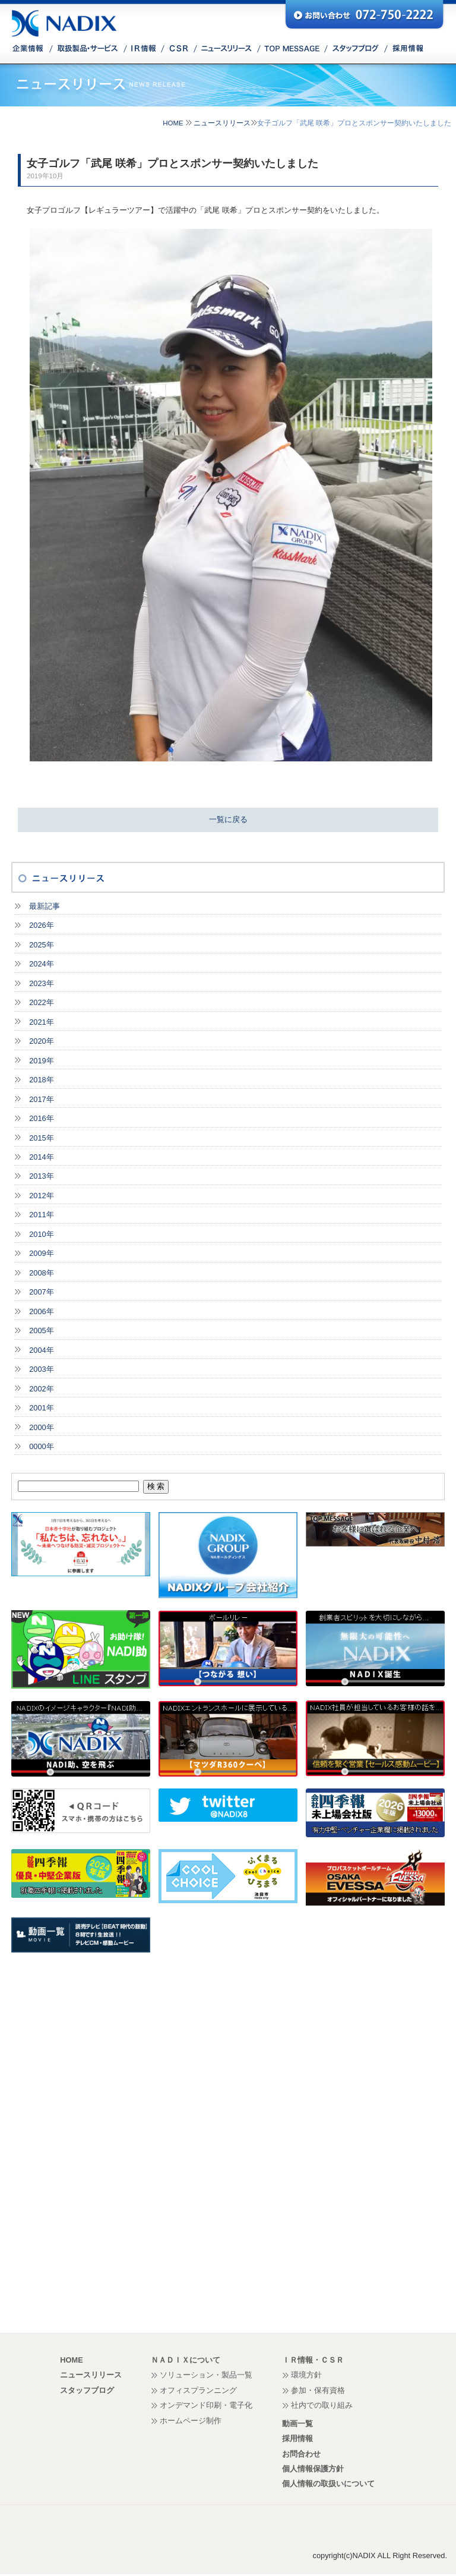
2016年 (41, 1118)
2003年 (41, 1369)
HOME (173, 123)
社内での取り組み (322, 2405)
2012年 (41, 1195)
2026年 (41, 925)
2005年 (41, 1330)
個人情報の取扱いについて (328, 2483)
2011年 (41, 1214)
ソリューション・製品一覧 (206, 2374)
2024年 (41, 963)
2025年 (41, 944)
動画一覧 (297, 2423)
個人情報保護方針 (313, 2468)
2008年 (41, 1272)
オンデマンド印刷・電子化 (206, 2405)
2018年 (41, 1079)
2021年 (41, 1022)
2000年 (41, 1427)
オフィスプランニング (198, 2390)
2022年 (41, 1002)
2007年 (41, 1291)
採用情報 (297, 2438)
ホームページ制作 (190, 2420)
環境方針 (306, 2374)
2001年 (41, 1407)
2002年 (41, 1388)
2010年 (41, 1234)
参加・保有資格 (318, 2390)
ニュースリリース (222, 123)
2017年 (41, 1099)
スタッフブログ (87, 2390)
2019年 (41, 1060)
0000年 (41, 1446)
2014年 (41, 1156)
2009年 (41, 1253)
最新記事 (44, 906)
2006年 (41, 1311)
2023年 (41, 983)
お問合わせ (301, 2453)
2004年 (41, 1350)
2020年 (41, 1041)
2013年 (41, 1176)
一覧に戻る (228, 819)
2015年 (41, 1137)
